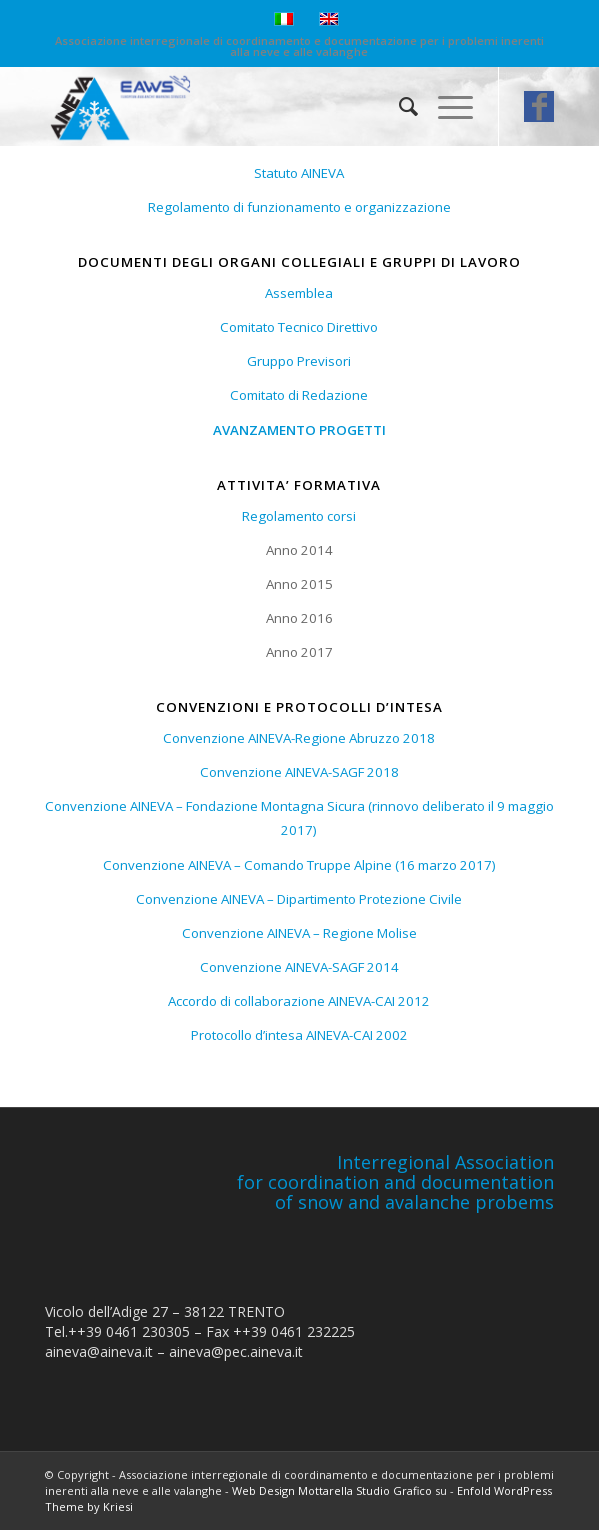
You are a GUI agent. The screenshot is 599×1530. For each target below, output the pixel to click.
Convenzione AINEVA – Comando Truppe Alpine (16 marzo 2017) (299, 865)
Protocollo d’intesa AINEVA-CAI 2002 (299, 1035)
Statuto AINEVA (299, 173)
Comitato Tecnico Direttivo (299, 327)
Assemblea (299, 293)
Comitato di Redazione (299, 395)
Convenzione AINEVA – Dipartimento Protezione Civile (299, 899)
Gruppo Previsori (299, 361)
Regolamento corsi (299, 516)
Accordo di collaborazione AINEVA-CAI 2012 (299, 1001)
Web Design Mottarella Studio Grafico (332, 1490)
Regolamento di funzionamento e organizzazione (299, 207)
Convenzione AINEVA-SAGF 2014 (299, 967)
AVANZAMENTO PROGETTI (299, 430)
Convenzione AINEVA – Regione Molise (299, 933)
